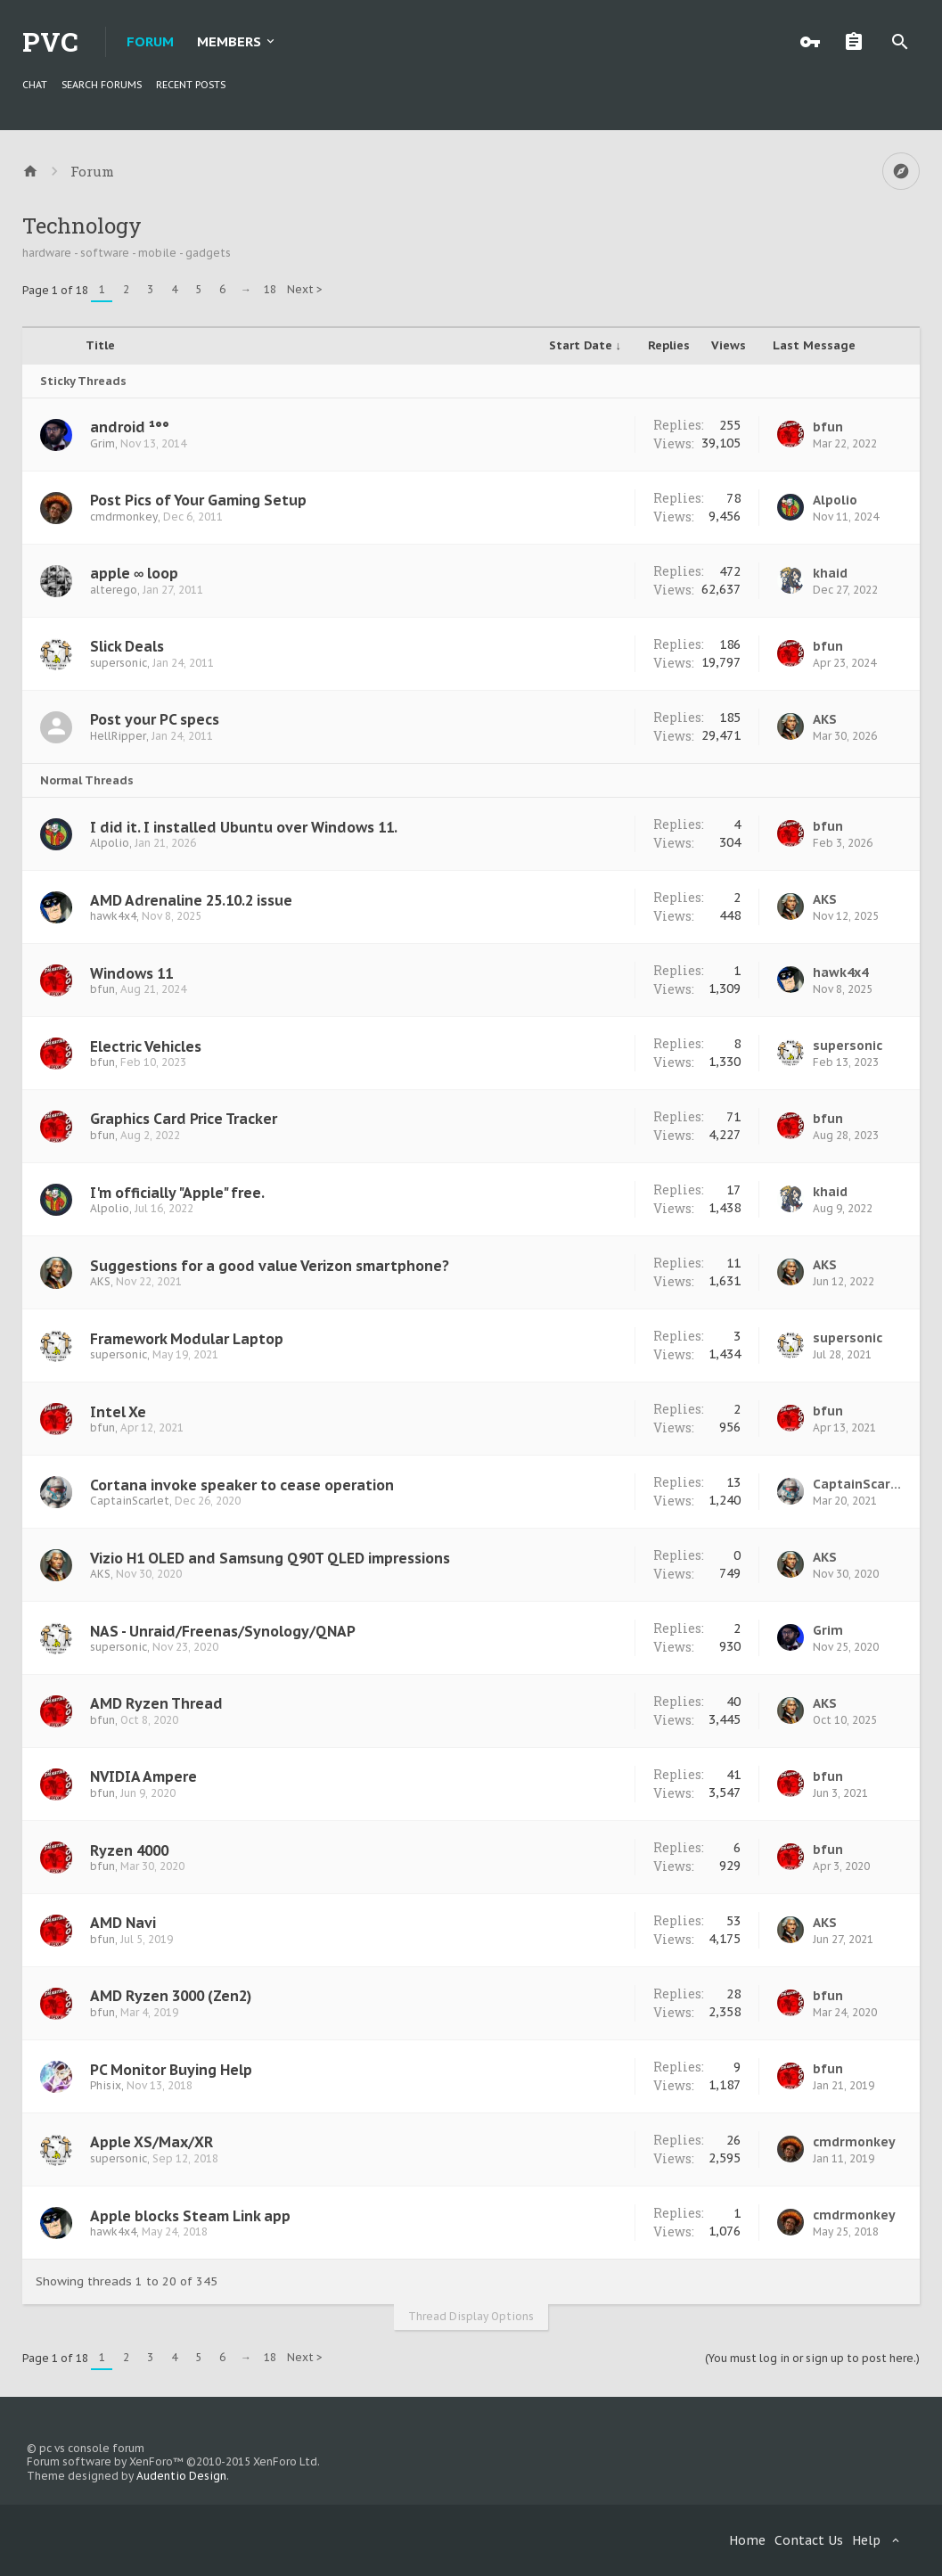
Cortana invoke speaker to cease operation (242, 1485)
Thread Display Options (471, 2316)
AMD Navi (123, 1923)
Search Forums (101, 84)
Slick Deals (127, 646)
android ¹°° (129, 427)
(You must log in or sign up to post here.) (812, 2358)
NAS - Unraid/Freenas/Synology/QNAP (223, 1631)
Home (747, 2540)
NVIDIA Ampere (143, 1776)
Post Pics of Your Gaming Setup (198, 500)
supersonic (118, 662)
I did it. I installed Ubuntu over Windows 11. (243, 827)
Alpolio (835, 500)
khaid (830, 573)
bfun (828, 427)
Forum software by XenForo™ (173, 2461)
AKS (825, 719)
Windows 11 (131, 973)
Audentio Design (181, 2475)
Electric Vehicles (145, 1046)
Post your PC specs (154, 719)
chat (34, 84)
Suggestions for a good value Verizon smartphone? (269, 1266)
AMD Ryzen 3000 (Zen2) (170, 1996)
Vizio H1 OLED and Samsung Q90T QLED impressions (270, 1558)
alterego (113, 589)
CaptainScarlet (129, 1500)
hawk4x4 (113, 916)
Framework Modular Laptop (186, 1339)
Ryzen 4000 (129, 1850)
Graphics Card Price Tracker (183, 1119)
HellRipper (118, 735)
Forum (150, 41)
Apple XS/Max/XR (151, 2142)
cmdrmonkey (124, 516)
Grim (102, 443)
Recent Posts (190, 84)
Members (229, 41)
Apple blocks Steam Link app (190, 2216)
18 (270, 289)
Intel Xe (118, 1412)
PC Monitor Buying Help (171, 2070)
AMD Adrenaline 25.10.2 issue (191, 900)
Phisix (105, 2085)
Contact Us (808, 2540)
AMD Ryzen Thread (156, 1703)
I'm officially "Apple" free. (177, 1193)
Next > (305, 289)
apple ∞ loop (134, 573)
